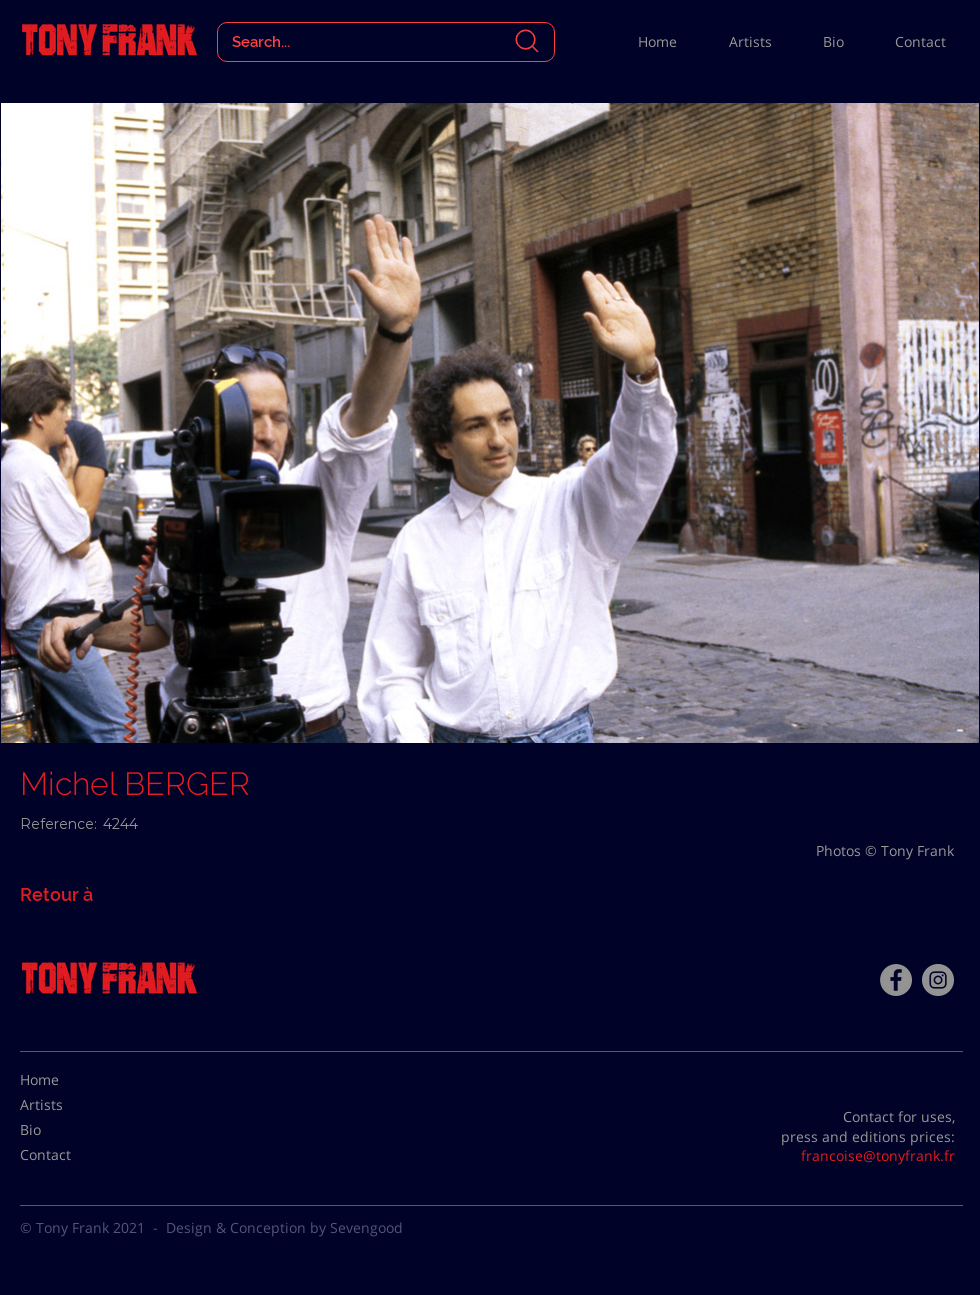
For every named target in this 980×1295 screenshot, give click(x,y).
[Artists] (70, 1105)
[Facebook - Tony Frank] (896, 980)
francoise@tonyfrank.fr (878, 1155)
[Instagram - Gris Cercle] (938, 980)
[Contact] (70, 1155)
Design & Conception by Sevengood (284, 1227)
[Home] (70, 1080)
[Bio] (70, 1130)
